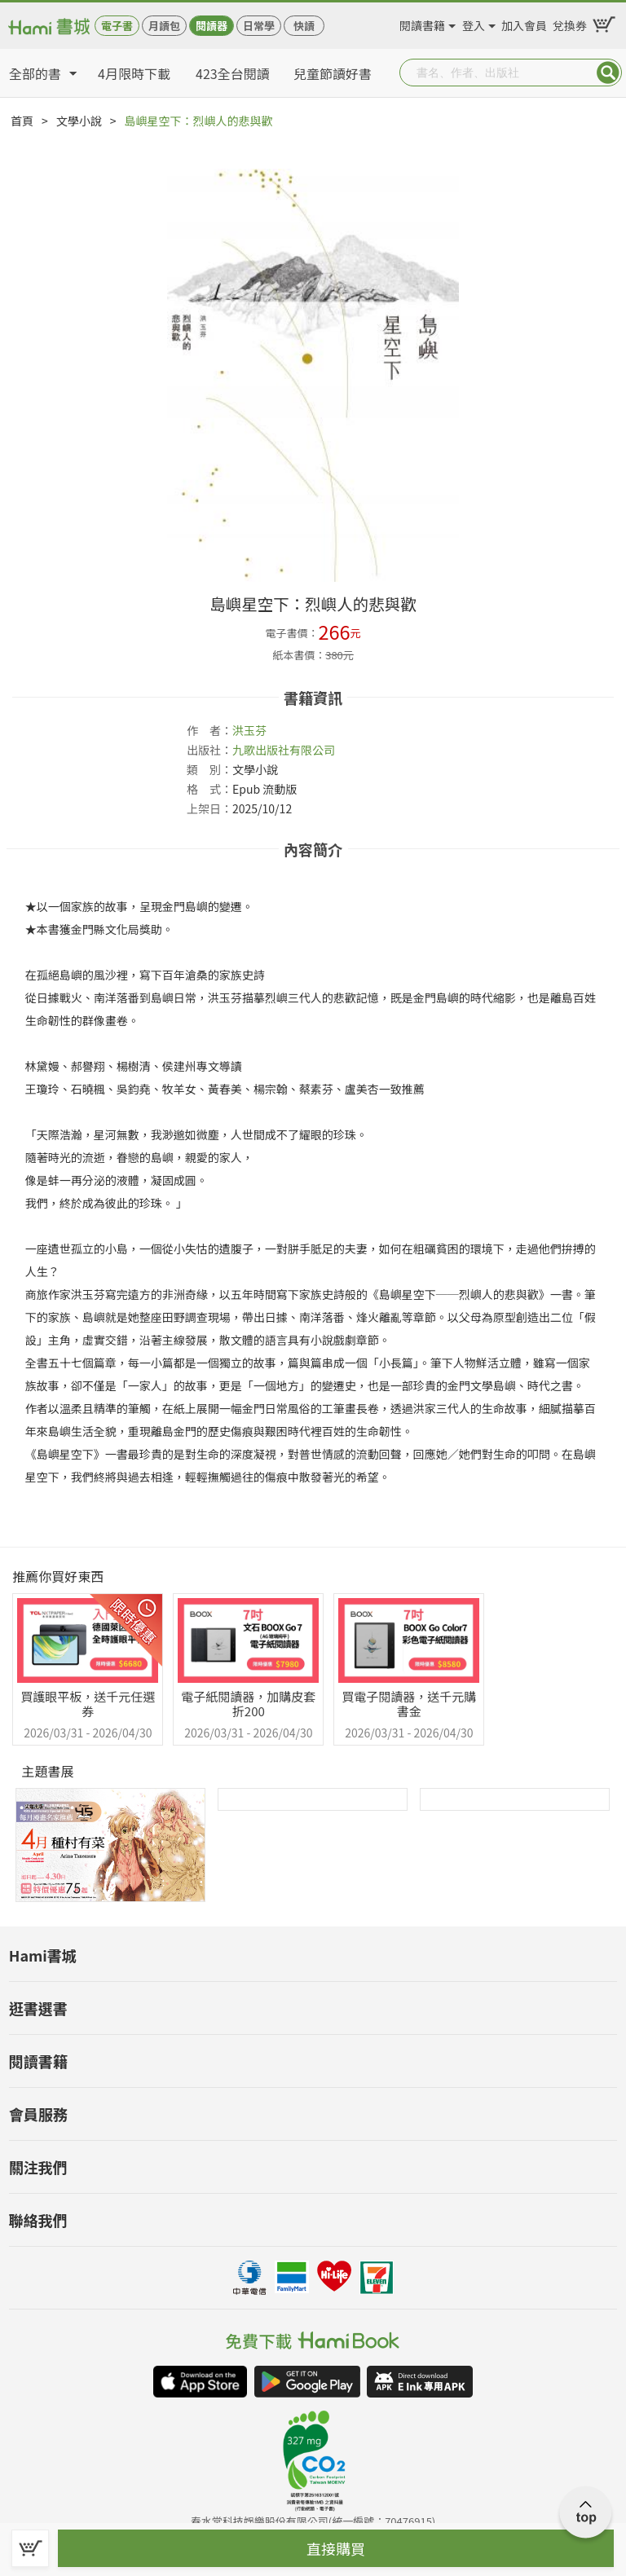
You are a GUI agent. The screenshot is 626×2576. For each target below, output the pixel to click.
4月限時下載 (134, 73)
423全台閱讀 (233, 73)
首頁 (22, 120)
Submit (608, 72)
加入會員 (524, 23)
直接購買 (335, 2548)
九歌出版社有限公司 (283, 750)
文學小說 (79, 120)
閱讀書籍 (422, 23)
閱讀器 (211, 25)
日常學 (259, 25)
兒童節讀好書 (332, 73)
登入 (473, 23)
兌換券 (570, 23)
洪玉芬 (249, 730)
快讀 (304, 25)
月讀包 (164, 25)
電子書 (117, 25)
